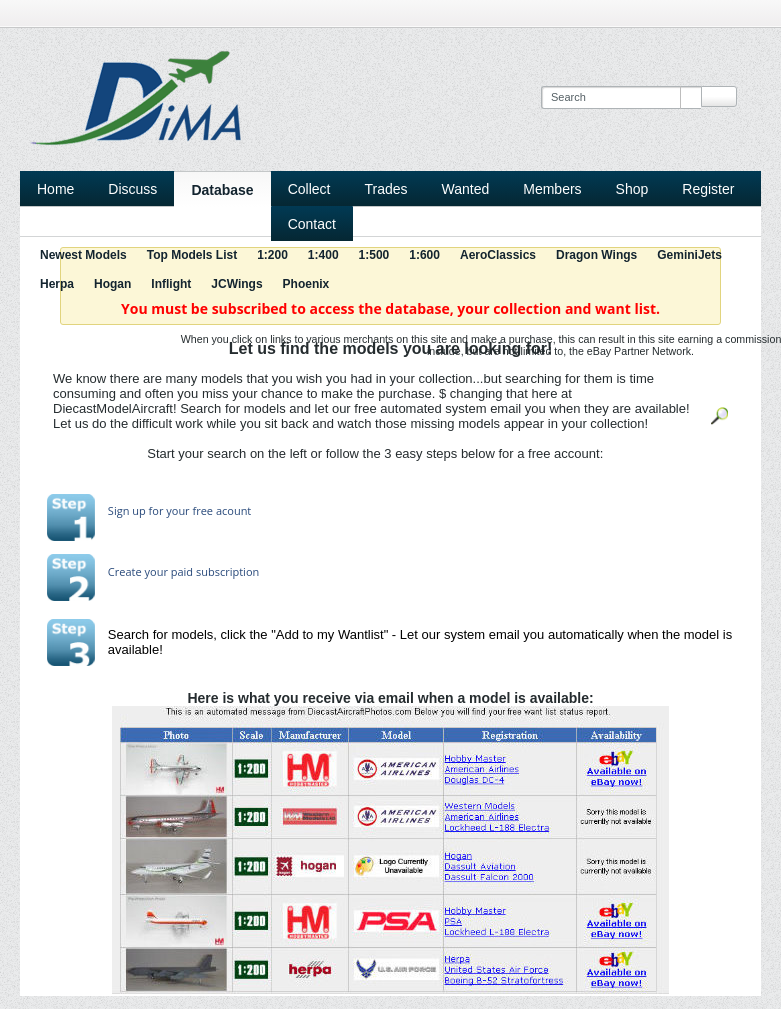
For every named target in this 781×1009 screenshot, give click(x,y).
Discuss (132, 189)
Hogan (112, 284)
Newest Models (83, 255)
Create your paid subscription (183, 571)
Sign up (127, 510)
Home (55, 189)
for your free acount (199, 510)
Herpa (57, 284)
